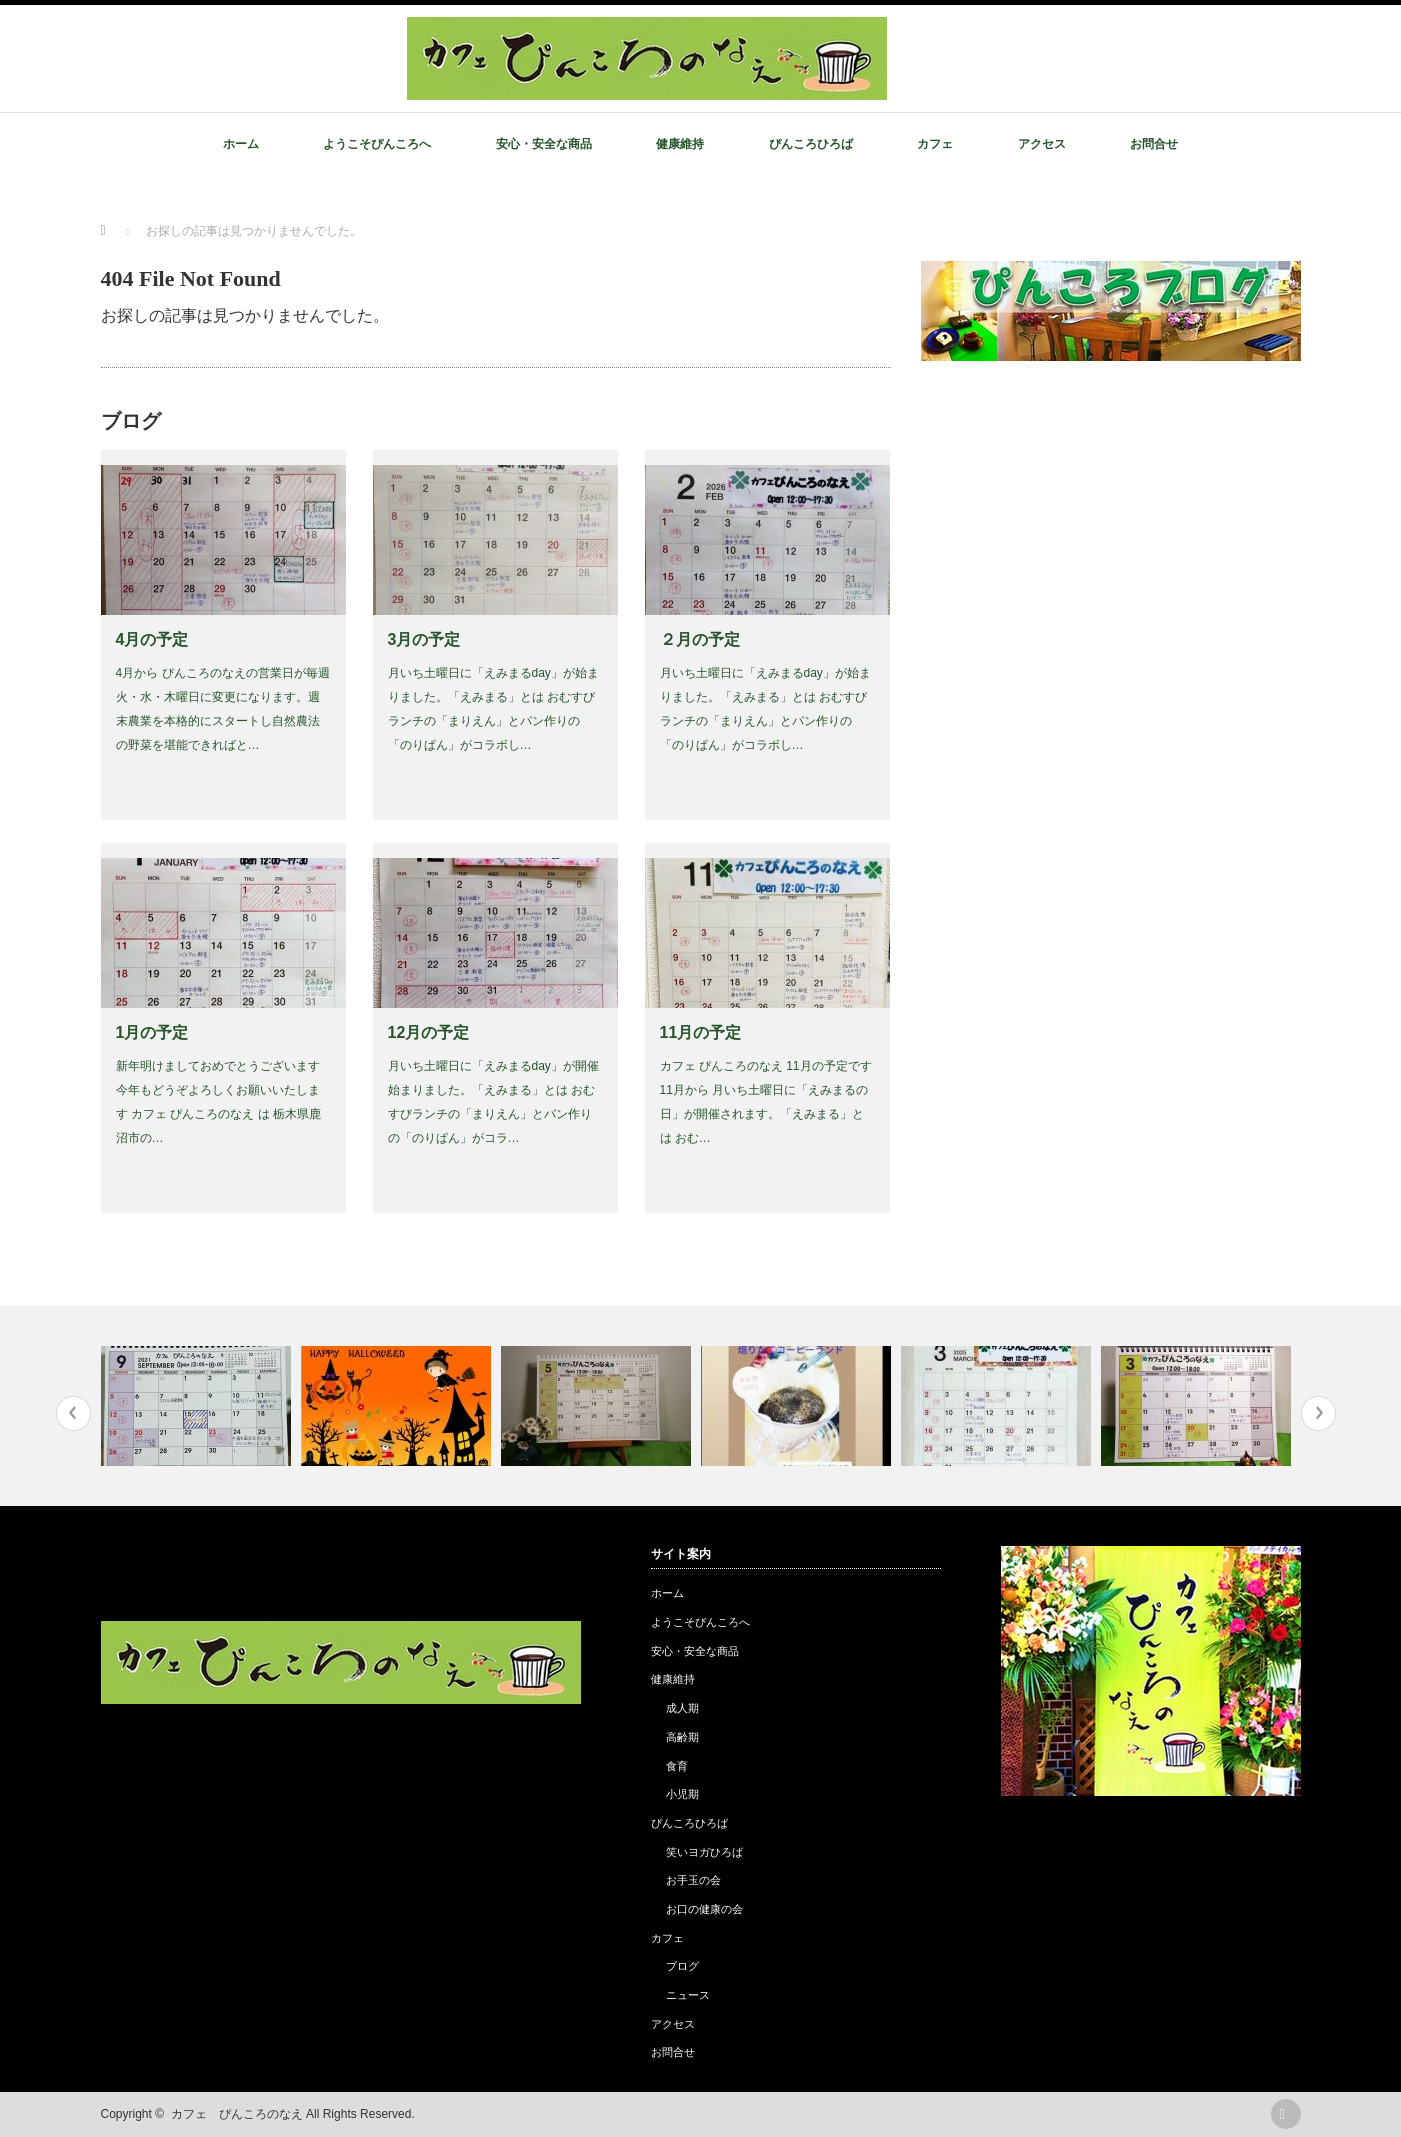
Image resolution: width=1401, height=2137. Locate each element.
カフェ (935, 144)
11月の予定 (701, 1032)
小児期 (682, 1794)
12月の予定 (429, 1032)
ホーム (241, 144)
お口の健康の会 (704, 1909)
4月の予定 (152, 639)
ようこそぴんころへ (377, 144)
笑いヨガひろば (704, 1852)
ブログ (682, 1966)
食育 (677, 1766)
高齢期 (682, 1737)
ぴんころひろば (811, 144)
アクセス (1042, 144)
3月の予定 (424, 639)
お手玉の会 (693, 1880)
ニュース (688, 1995)
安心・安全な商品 (544, 144)
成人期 (682, 1708)
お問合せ (1154, 144)
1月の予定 (152, 1032)
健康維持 (680, 144)
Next (1318, 1413)
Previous (73, 1413)
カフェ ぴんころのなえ (237, 2114)
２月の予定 (700, 639)
